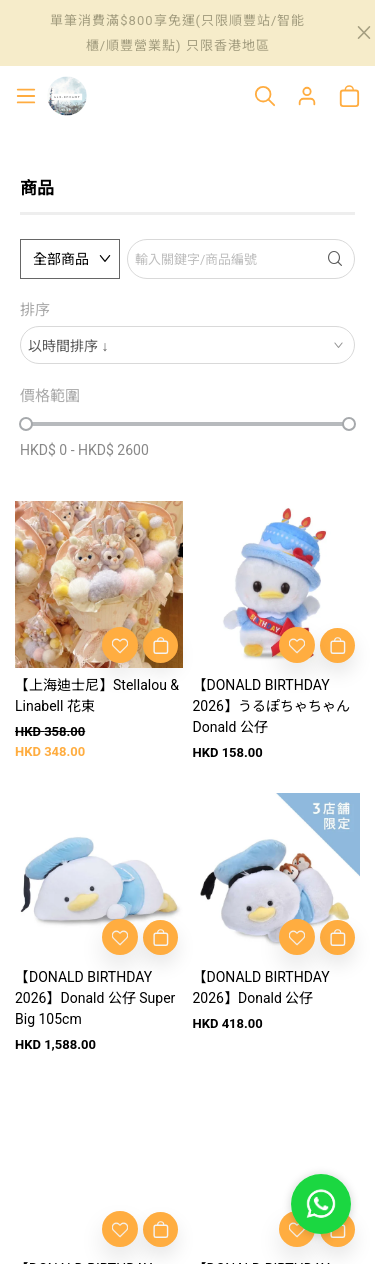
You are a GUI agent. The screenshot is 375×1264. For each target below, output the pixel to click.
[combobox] (187, 345)
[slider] (26, 424)
